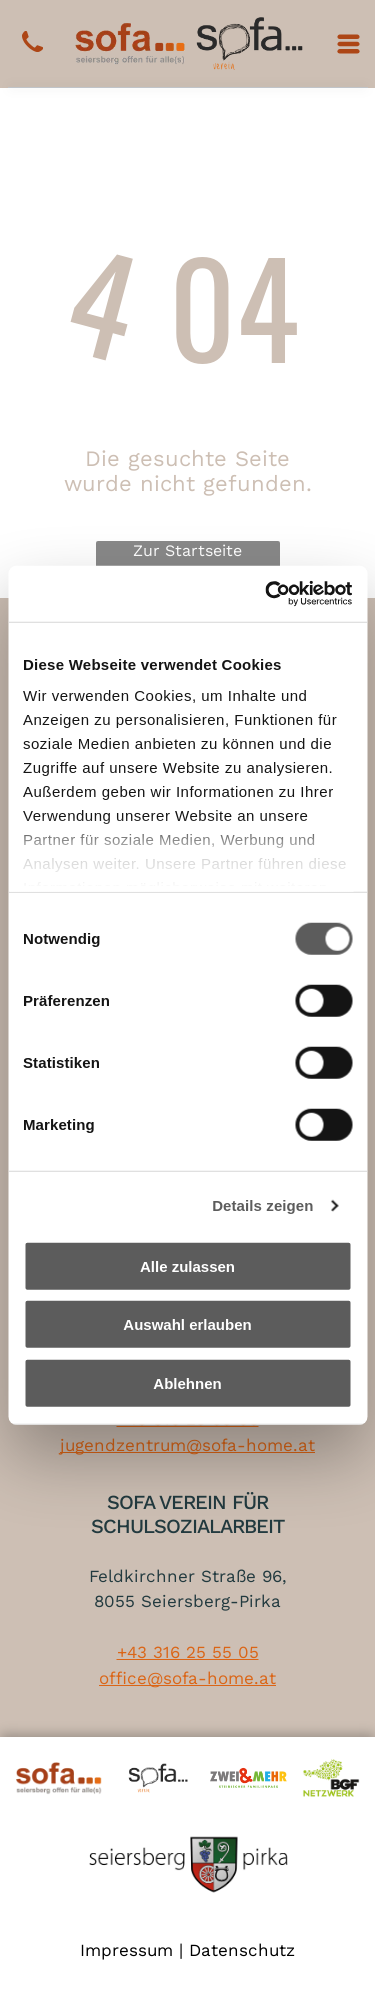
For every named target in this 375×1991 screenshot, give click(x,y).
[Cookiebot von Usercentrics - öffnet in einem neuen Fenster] (267, 594)
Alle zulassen (187, 1266)
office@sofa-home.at (187, 1678)
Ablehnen (187, 1383)
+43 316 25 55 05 (188, 1652)
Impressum (126, 1950)
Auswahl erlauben (187, 1324)
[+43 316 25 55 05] (32, 53)
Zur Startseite (187, 550)
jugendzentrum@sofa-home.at (187, 1445)
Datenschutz (242, 1950)
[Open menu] (348, 44)
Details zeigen (262, 1205)
